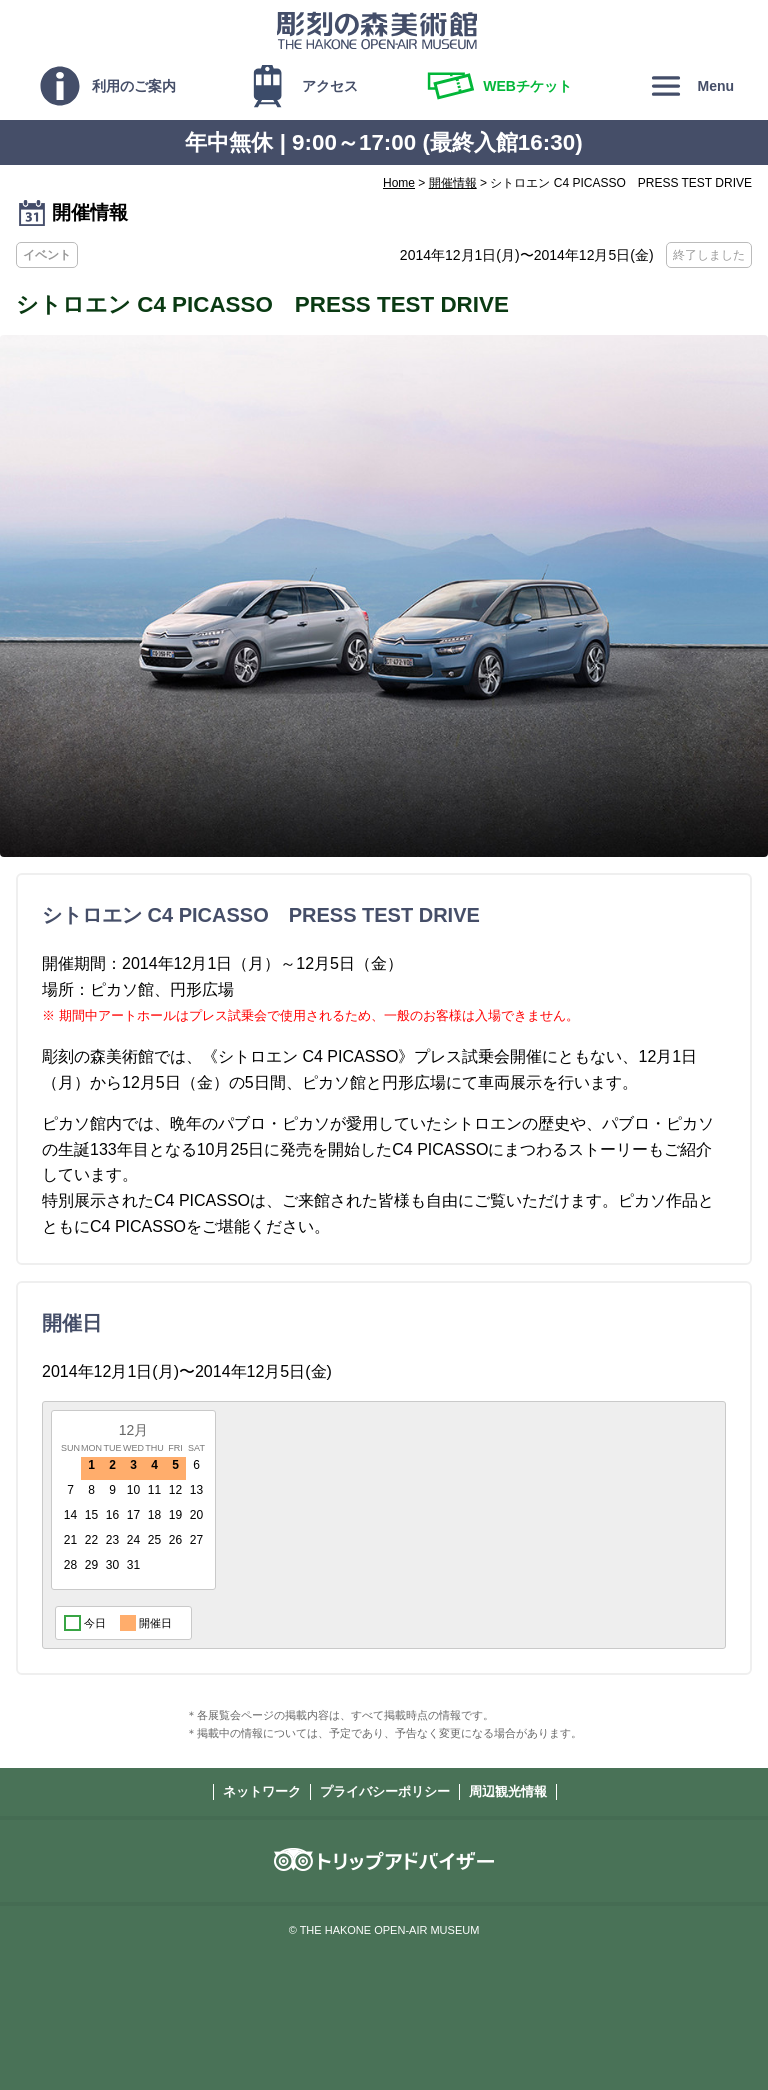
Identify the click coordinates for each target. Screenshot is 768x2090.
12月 (134, 1430)
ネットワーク (262, 1791)
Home (399, 183)
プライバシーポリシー (385, 1791)
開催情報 (453, 183)
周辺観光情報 (508, 1791)
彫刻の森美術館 (377, 30)
